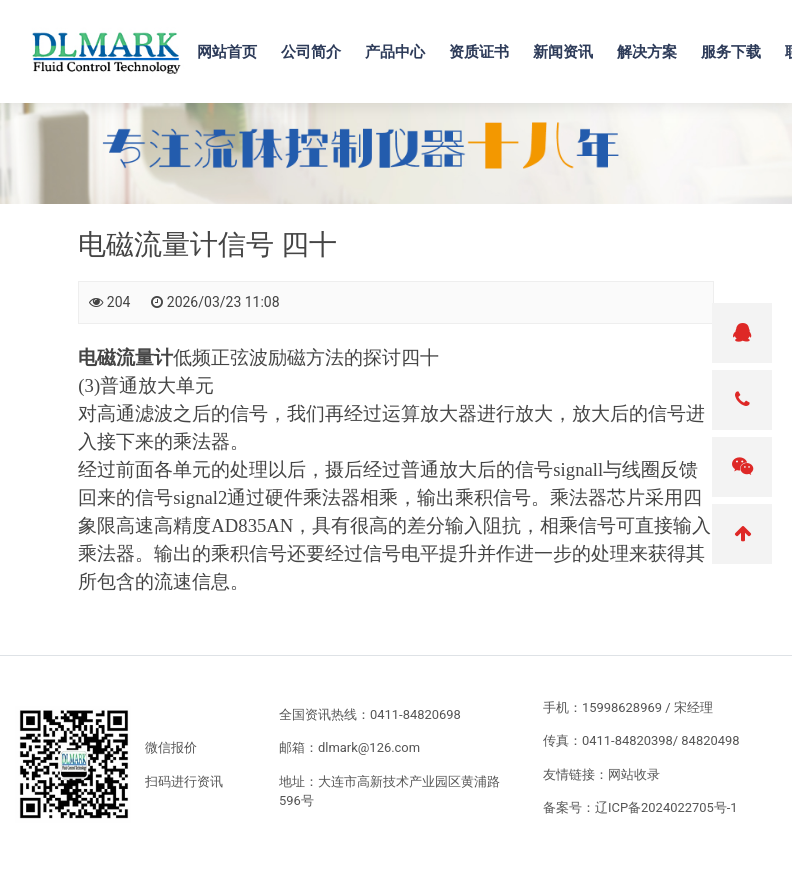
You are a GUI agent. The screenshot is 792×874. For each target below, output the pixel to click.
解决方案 (647, 51)
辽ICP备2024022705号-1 (666, 807)
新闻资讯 (563, 51)
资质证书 (479, 51)
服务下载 (731, 51)
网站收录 (634, 774)
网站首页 (227, 51)
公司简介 (311, 51)
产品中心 (395, 51)
